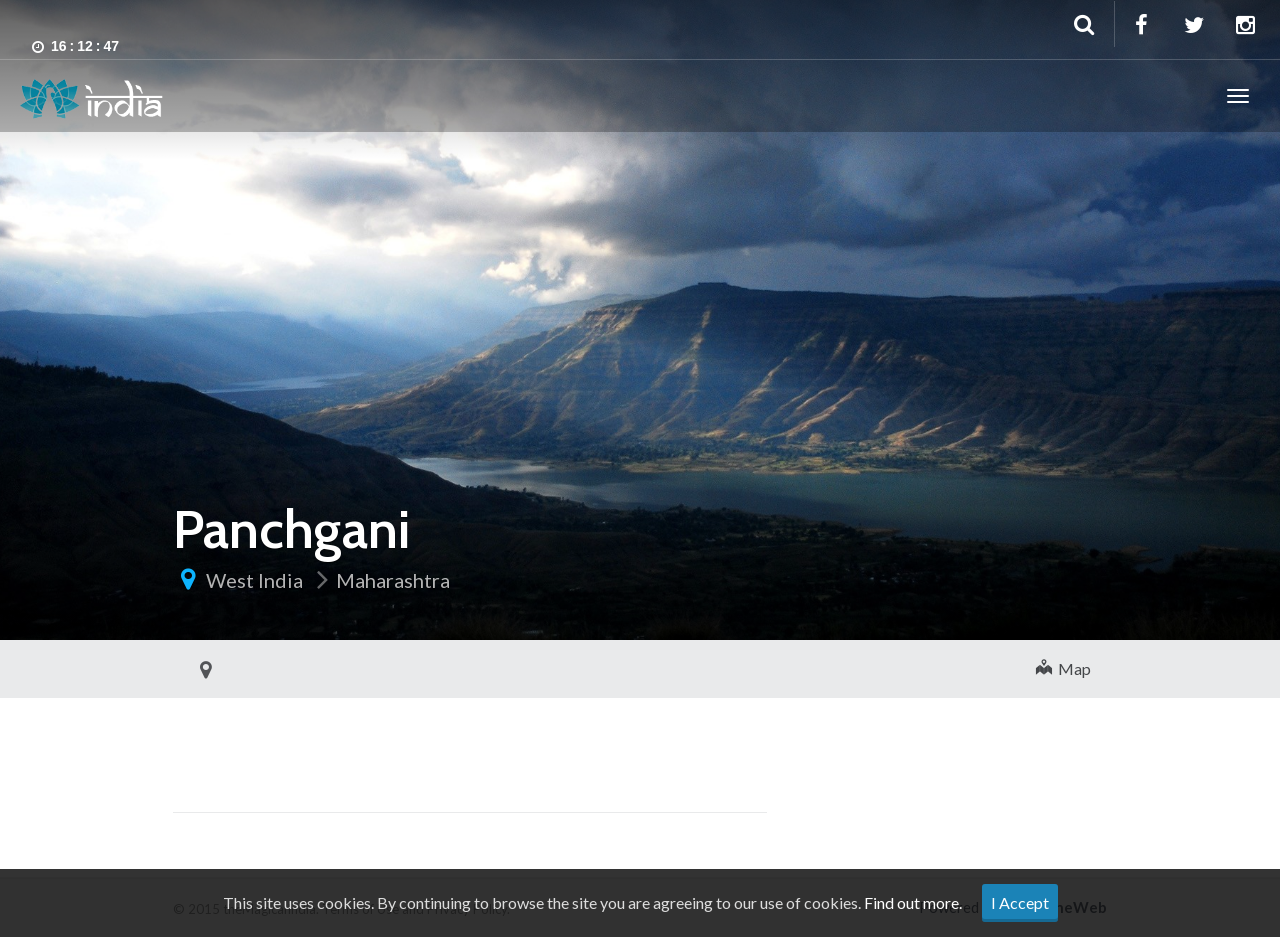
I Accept (1020, 902)
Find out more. (913, 902)
